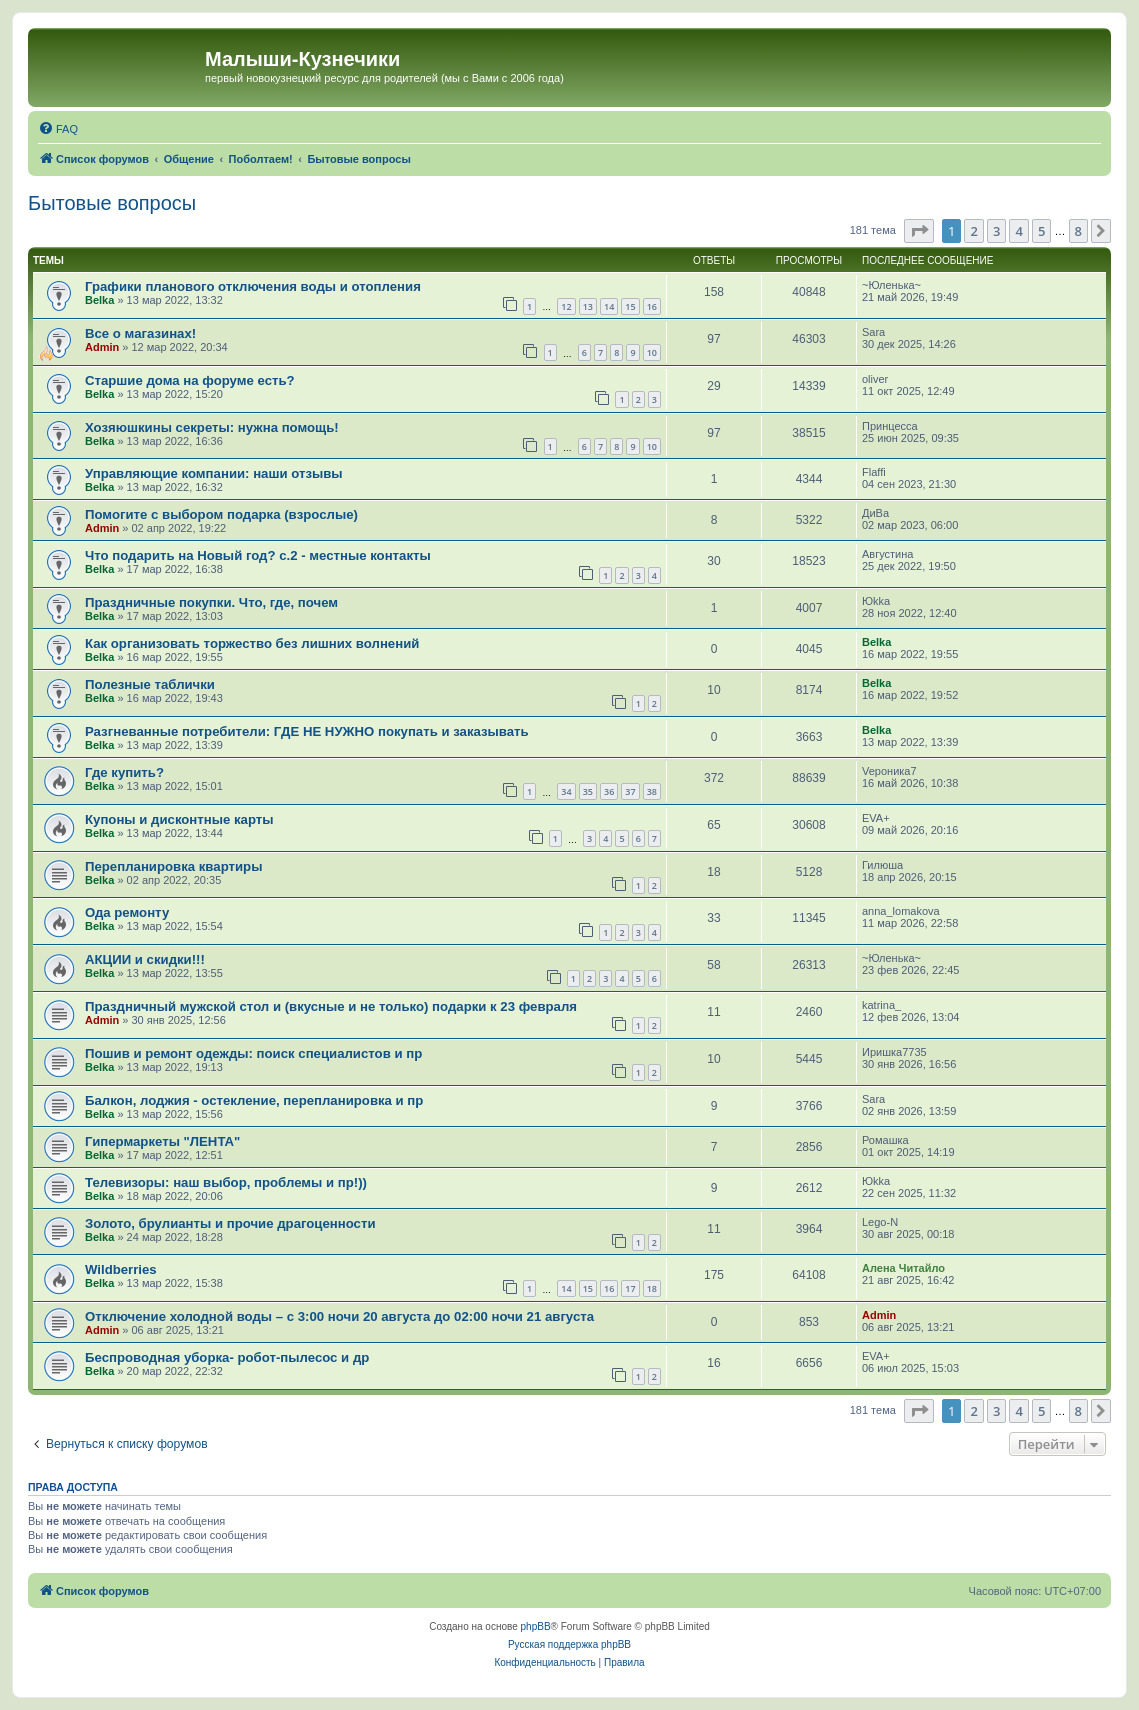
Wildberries (121, 1269)
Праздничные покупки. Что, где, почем (211, 602)
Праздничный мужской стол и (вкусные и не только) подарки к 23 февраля (331, 1006)
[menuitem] (58, 129)
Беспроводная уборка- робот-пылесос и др (227, 1357)
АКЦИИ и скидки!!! (145, 959)
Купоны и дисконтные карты (179, 819)
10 (652, 352)
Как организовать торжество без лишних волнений (252, 643)
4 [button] (1018, 231)
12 (566, 306)
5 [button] (1041, 231)
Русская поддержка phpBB (569, 1644)
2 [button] (973, 231)
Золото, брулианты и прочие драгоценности (230, 1223)
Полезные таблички (150, 684)
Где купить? (124, 772)
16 (652, 306)
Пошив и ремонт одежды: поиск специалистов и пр (253, 1053)
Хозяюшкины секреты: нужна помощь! (212, 427)
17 (630, 1288)
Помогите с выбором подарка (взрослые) (221, 514)
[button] (919, 231)
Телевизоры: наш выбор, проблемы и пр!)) (226, 1182)
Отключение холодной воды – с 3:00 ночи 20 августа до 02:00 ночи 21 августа (339, 1316)
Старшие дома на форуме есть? (190, 380)
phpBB (536, 1626)
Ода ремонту (127, 912)
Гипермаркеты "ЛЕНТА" (162, 1141)
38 (652, 791)
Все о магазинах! (140, 333)
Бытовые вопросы (112, 203)
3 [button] (996, 231)
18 (652, 1288)
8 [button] (1078, 231)
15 (630, 306)
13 (588, 306)
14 (609, 306)
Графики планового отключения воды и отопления (253, 286)
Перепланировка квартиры (173, 866)
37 (630, 791)
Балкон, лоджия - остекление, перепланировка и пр (254, 1100)
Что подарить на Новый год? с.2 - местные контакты (258, 555)
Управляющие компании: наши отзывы (214, 473)
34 (566, 791)
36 (609, 791)
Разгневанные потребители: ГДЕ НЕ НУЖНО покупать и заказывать (307, 731)
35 (588, 791)
